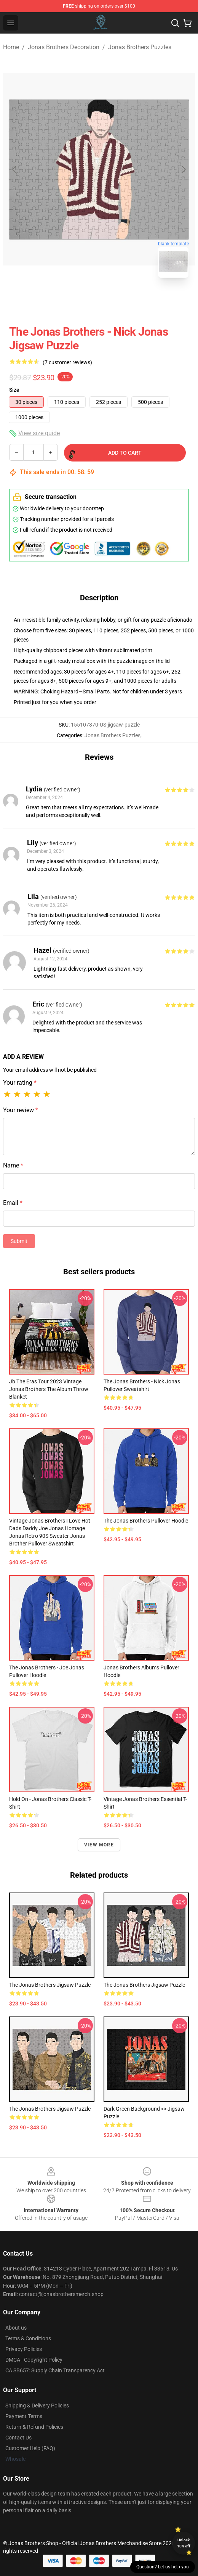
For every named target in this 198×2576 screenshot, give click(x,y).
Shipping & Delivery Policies (37, 2405)
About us (16, 2328)
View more (99, 1845)
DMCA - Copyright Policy (33, 2360)
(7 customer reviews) (67, 362)
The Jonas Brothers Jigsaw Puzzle (50, 1985)
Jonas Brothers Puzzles (139, 47)
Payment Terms (23, 2416)
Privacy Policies (23, 2349)
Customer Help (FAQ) (30, 2448)
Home (11, 47)
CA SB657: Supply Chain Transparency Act (55, 2370)
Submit (19, 1241)
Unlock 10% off (183, 2543)
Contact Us (18, 2437)
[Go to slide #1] (79, 300)
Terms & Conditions (28, 2338)
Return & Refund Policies (34, 2427)
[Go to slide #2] (119, 300)
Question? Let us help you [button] (162, 2567)
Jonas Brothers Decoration (63, 47)
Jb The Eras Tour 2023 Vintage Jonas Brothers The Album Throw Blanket (48, 1389)
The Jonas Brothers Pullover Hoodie (146, 1521)
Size (14, 390)
